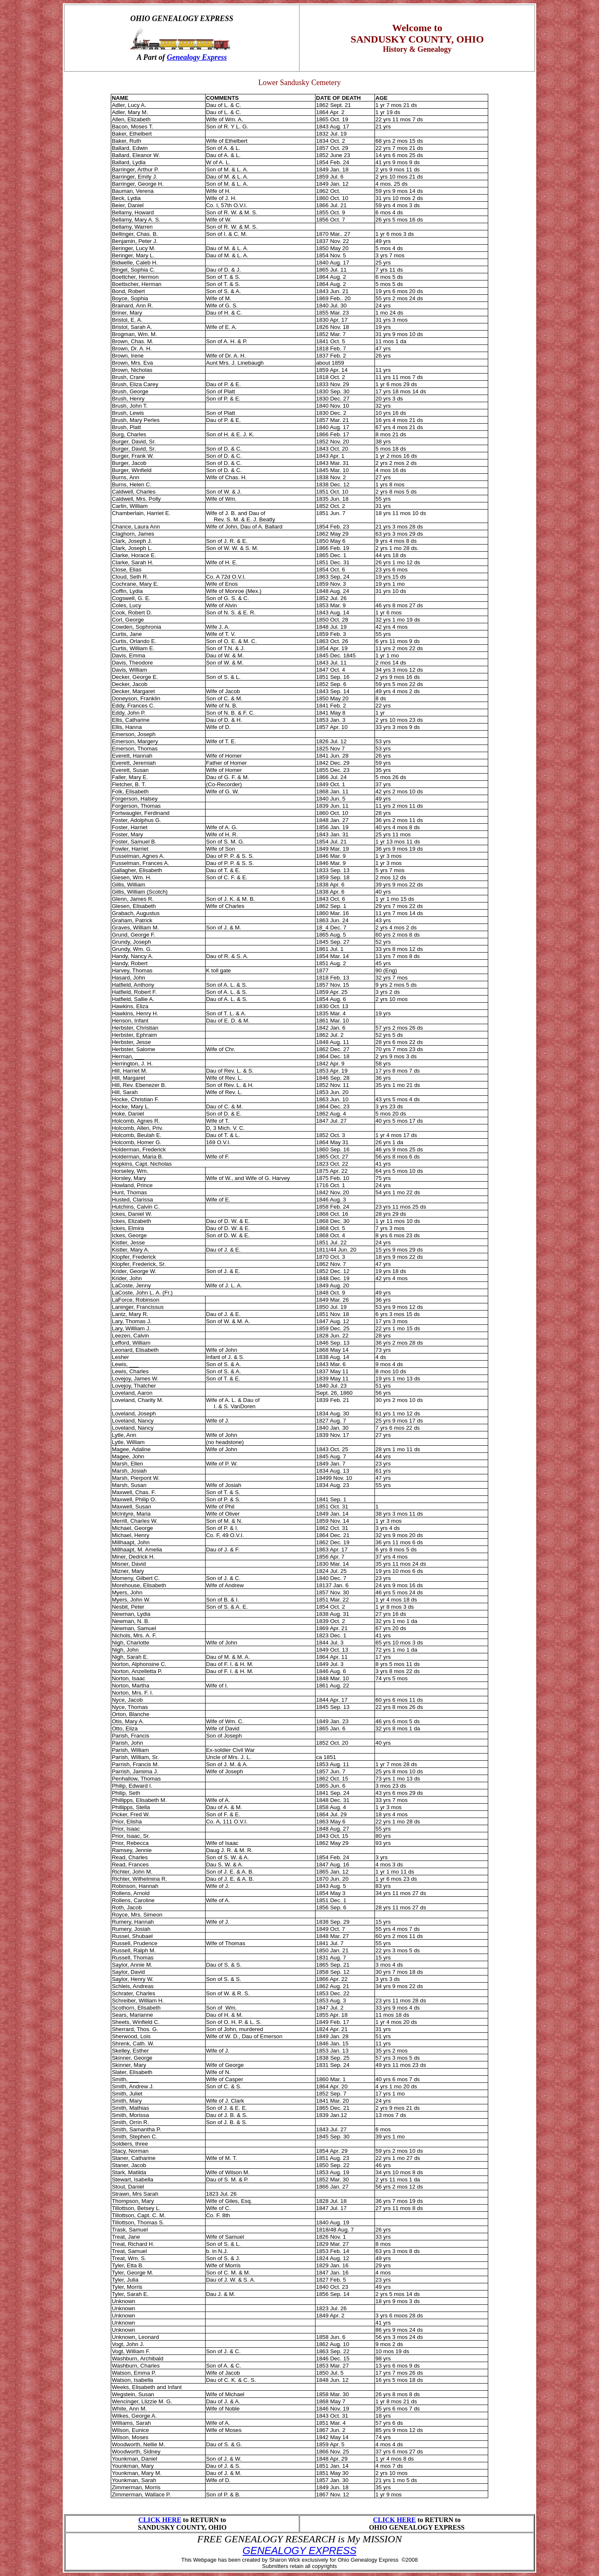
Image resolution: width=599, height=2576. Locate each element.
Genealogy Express (197, 57)
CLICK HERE (160, 2519)
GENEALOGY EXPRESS (299, 2550)
